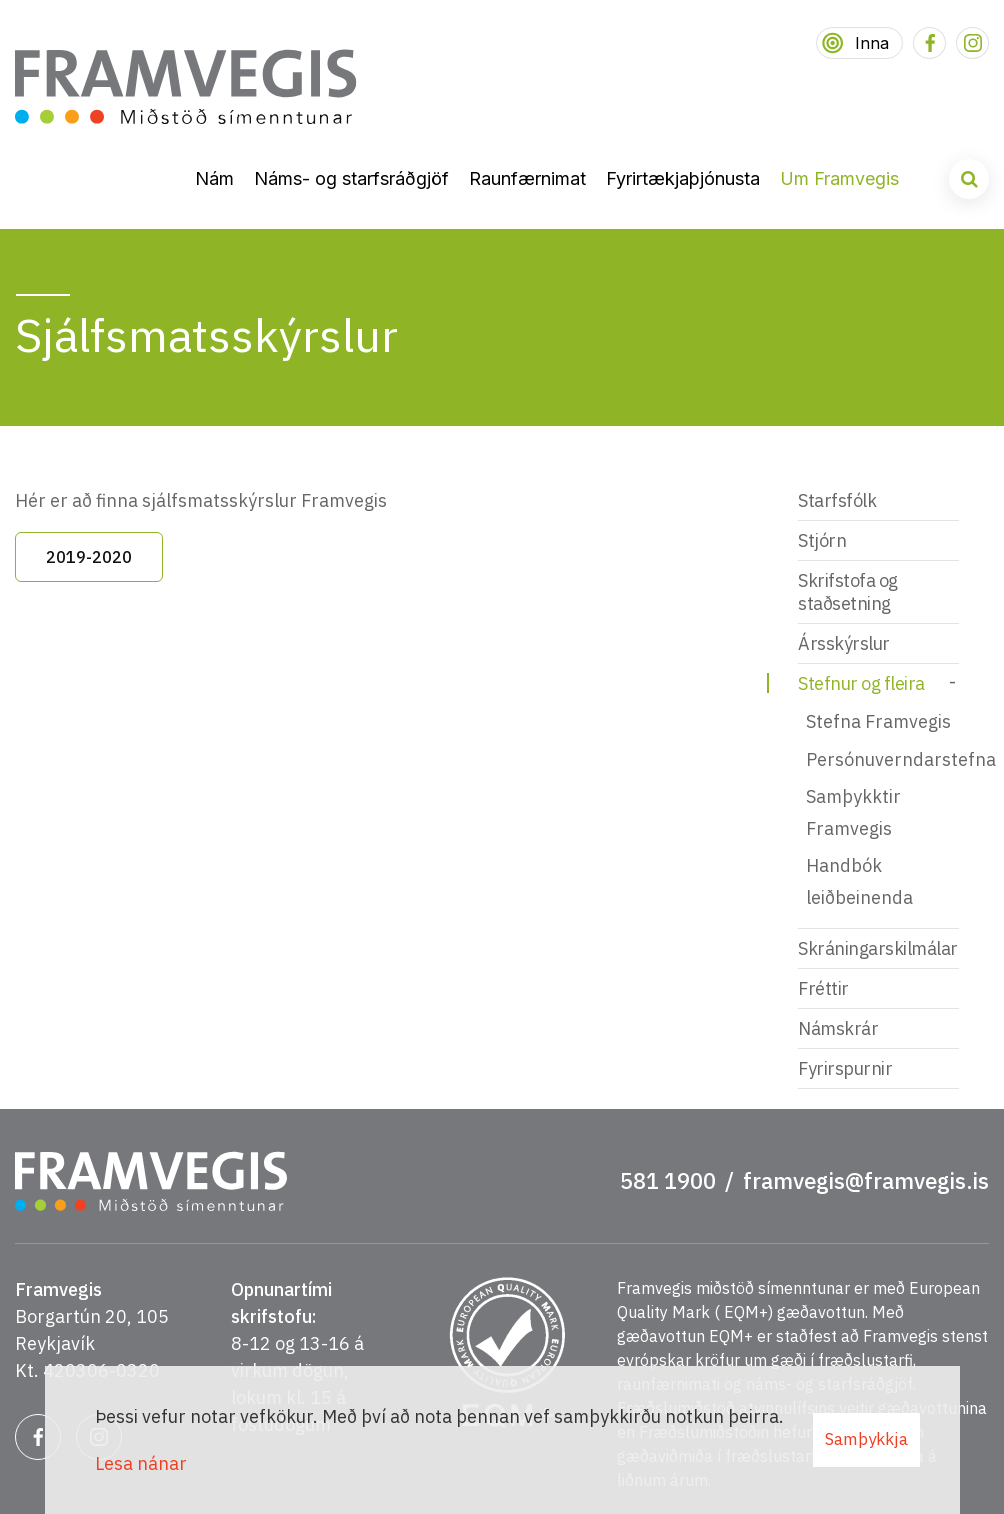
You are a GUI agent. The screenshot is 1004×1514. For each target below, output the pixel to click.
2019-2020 (89, 557)
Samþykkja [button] (866, 1439)
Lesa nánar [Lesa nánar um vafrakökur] (141, 1463)
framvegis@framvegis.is (866, 1180)
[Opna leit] (969, 179)
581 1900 (668, 1180)
